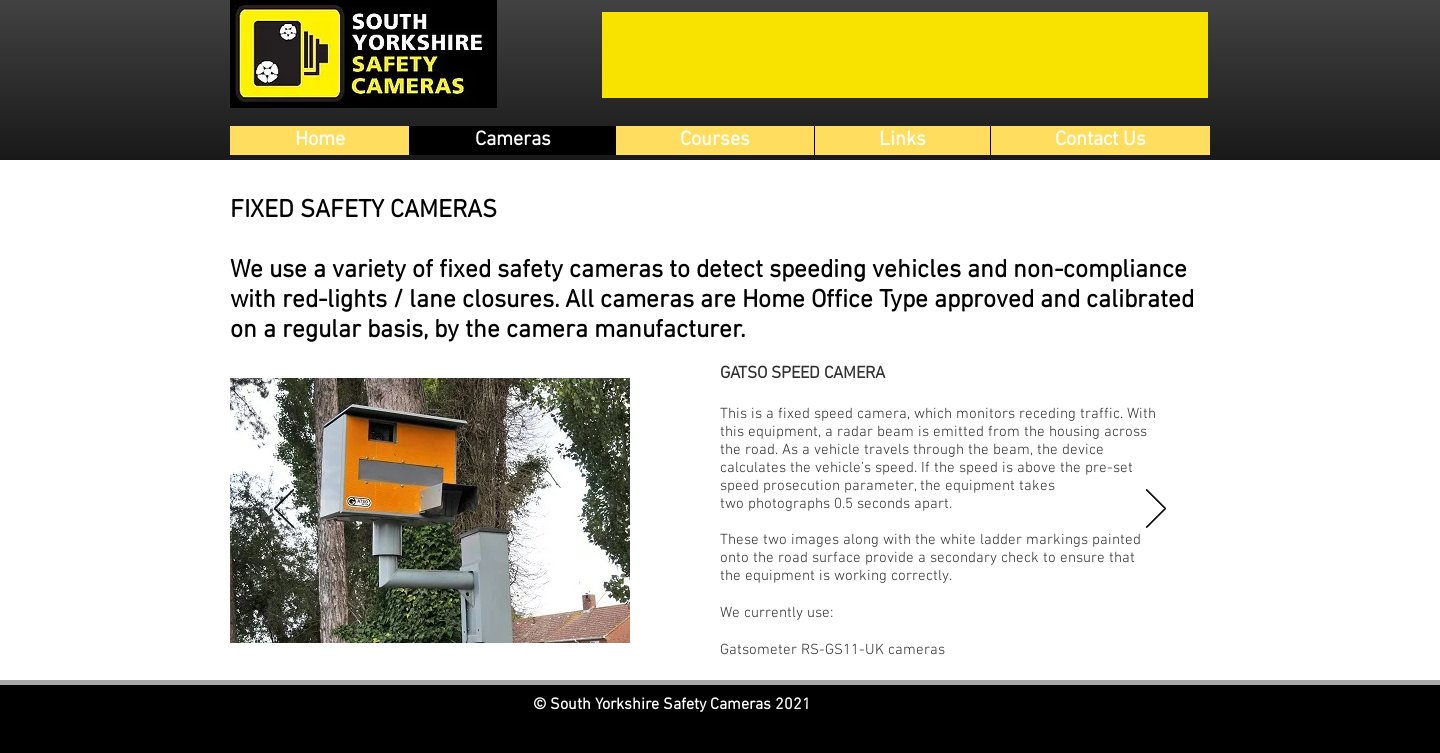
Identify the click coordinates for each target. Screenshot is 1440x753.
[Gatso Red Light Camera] (709, 643)
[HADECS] (755, 643)
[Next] (1156, 510)
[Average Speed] (732, 643)
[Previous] (284, 510)
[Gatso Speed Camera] (686, 643)
